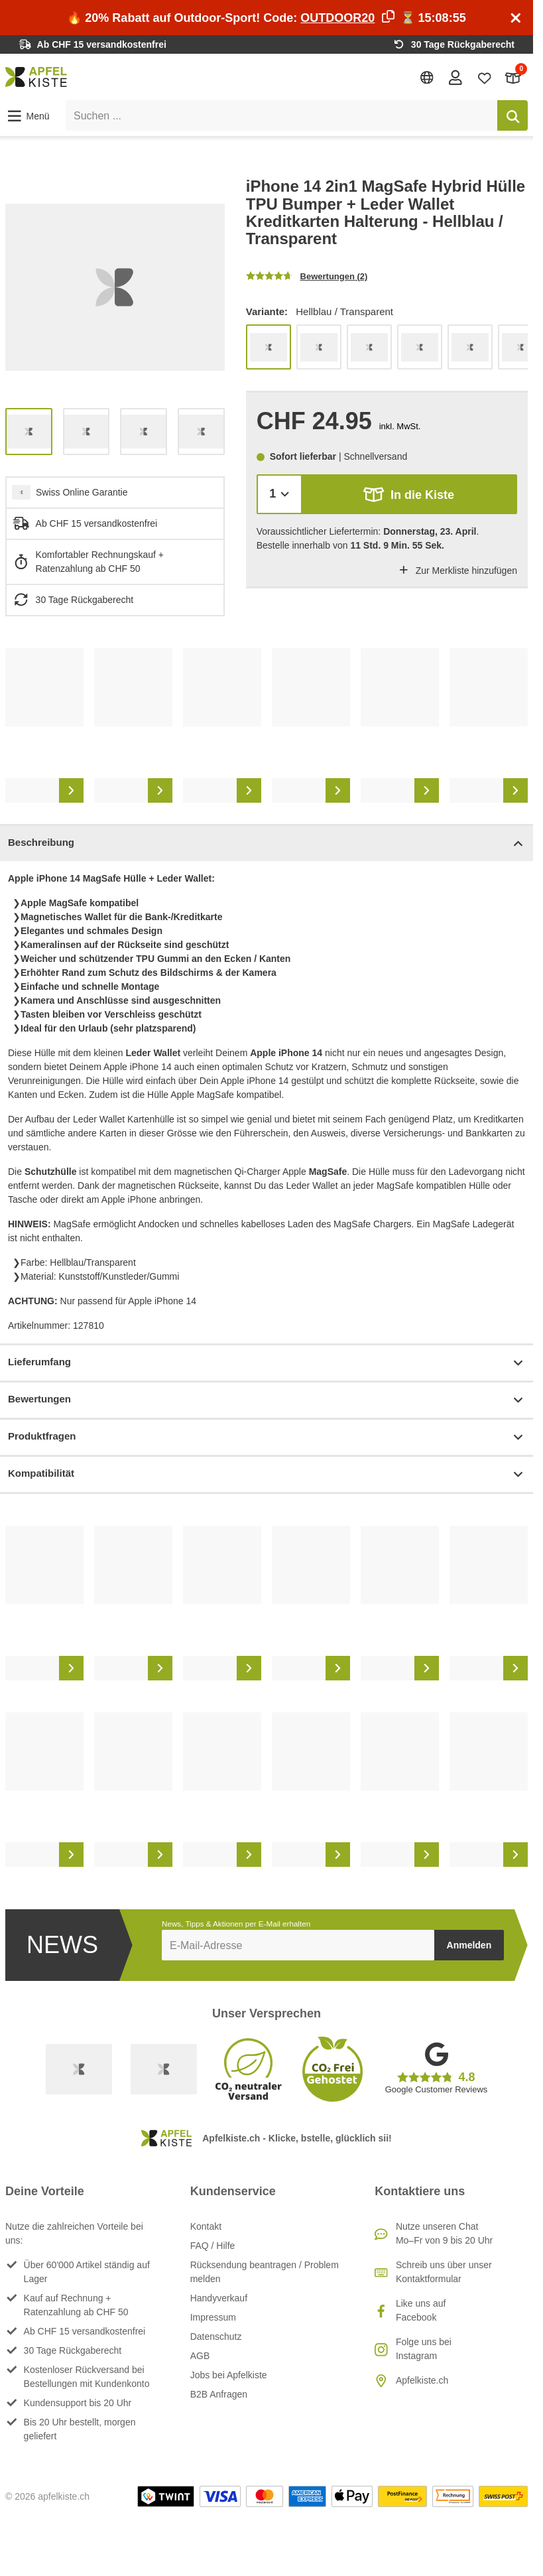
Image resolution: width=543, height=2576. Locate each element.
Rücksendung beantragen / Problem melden (264, 2272)
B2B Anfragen (218, 2394)
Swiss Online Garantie (82, 492)
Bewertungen (266, 1400)
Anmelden (469, 1945)
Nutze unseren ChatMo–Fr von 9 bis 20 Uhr (444, 2233)
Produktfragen (266, 1437)
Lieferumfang (266, 1363)
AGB (200, 2355)
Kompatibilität (266, 1474)
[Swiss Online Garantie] (79, 2069)
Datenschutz (216, 2336)
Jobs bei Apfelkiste (228, 2375)
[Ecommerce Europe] (164, 2069)
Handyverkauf (218, 2298)
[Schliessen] (515, 18)
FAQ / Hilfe (212, 2245)
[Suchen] (512, 115)
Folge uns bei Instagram (424, 2349)
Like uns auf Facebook (421, 2310)
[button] (27, 116)
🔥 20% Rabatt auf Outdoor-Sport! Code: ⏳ (266, 18)
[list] (115, 287)
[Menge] (279, 494)
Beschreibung (266, 843)
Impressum (213, 2317)
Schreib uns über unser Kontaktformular (444, 2272)
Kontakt (205, 2226)
